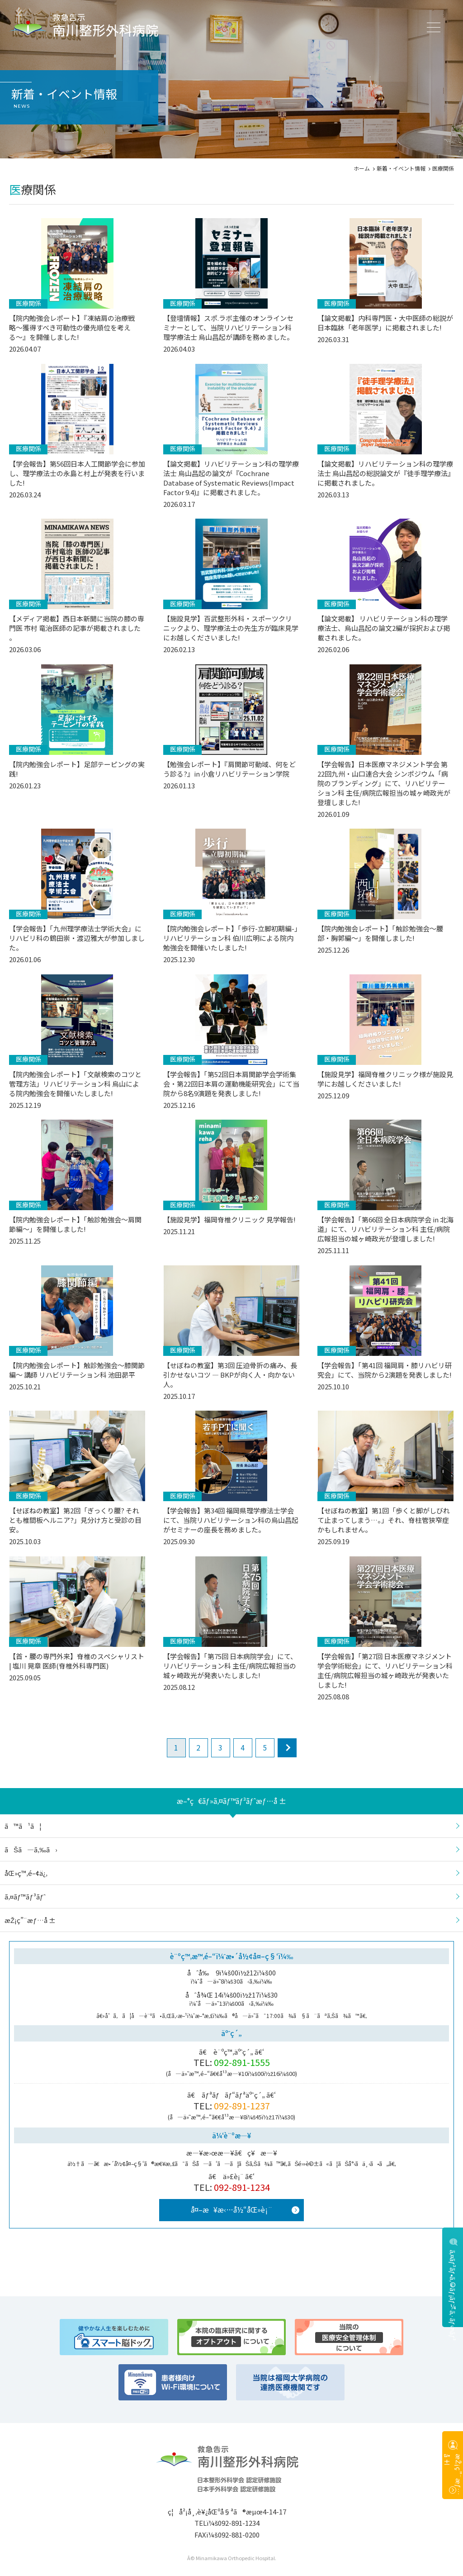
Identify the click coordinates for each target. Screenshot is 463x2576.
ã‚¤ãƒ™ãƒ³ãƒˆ (25, 1896)
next (287, 1748)
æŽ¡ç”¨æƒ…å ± (452, 2474)
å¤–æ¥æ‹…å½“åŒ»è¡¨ (231, 2209)
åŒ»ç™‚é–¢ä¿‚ (26, 1873)
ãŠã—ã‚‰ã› (31, 1849)
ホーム (362, 168)
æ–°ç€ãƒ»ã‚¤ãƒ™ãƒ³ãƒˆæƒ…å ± (231, 1800)
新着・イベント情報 (401, 168)
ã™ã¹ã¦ (23, 1826)
